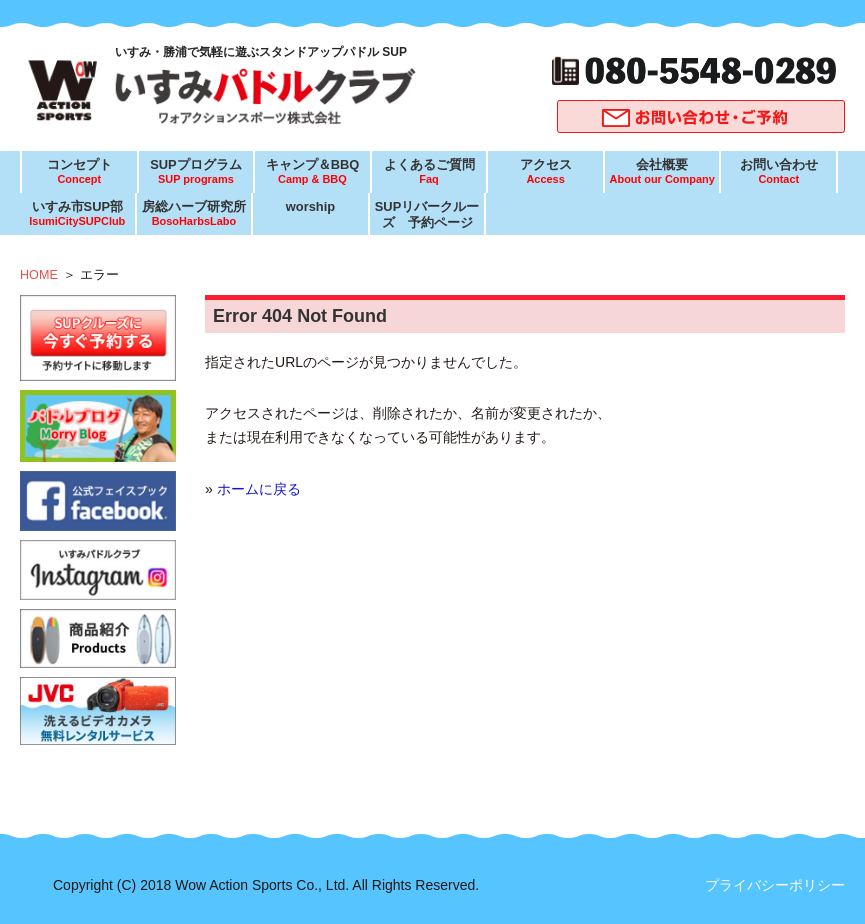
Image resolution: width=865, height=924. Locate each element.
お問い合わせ (779, 172)
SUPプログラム (196, 172)
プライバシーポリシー (775, 885)
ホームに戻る (259, 489)
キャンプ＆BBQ (312, 172)
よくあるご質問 (429, 172)
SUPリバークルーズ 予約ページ (427, 214)
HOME (39, 275)
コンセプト (79, 172)
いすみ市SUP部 (77, 214)
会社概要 (662, 172)
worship (310, 206)
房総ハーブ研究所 (194, 214)
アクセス (545, 172)
